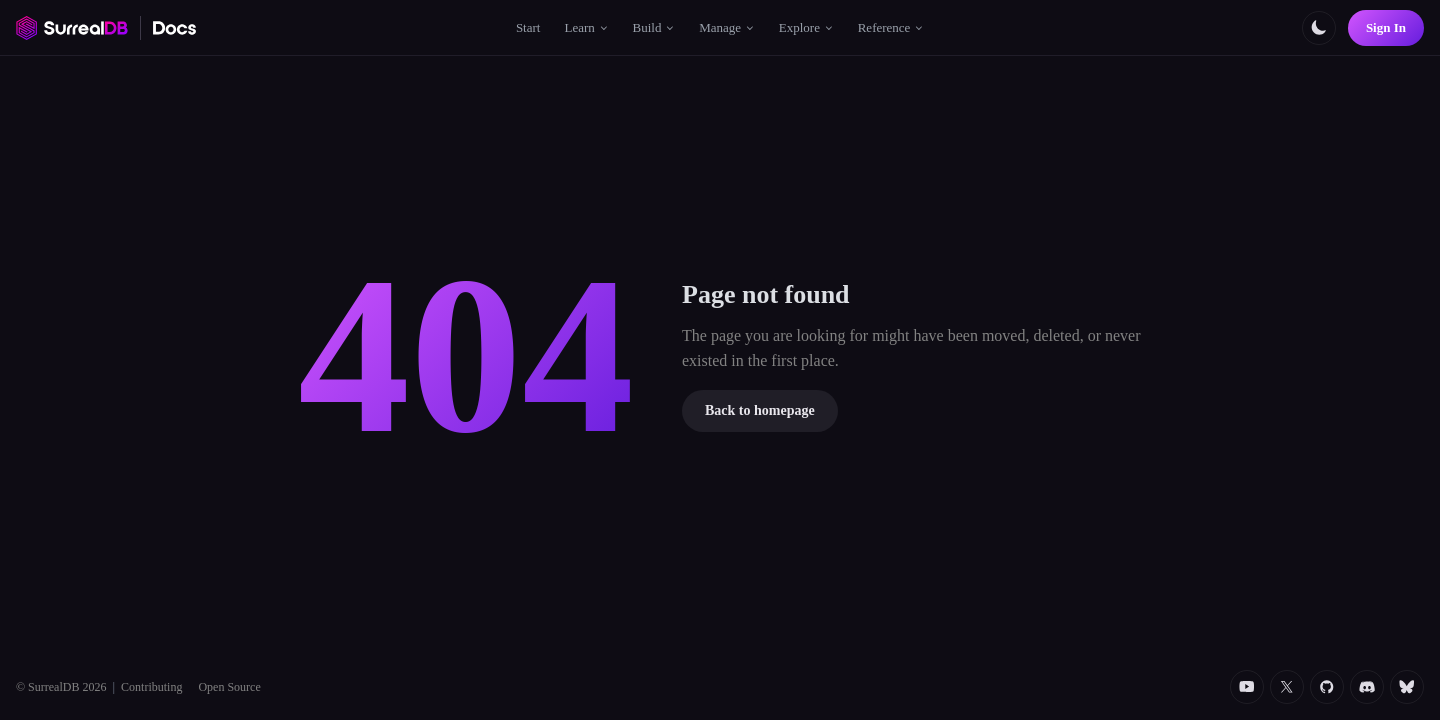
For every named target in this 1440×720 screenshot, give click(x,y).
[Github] (1327, 687)
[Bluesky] (1407, 687)
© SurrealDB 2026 (61, 687)
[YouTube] (1247, 687)
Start (528, 27)
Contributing (151, 687)
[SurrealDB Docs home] (175, 28)
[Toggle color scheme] (1319, 28)
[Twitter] (1287, 687)
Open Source (229, 687)
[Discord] (1367, 687)
